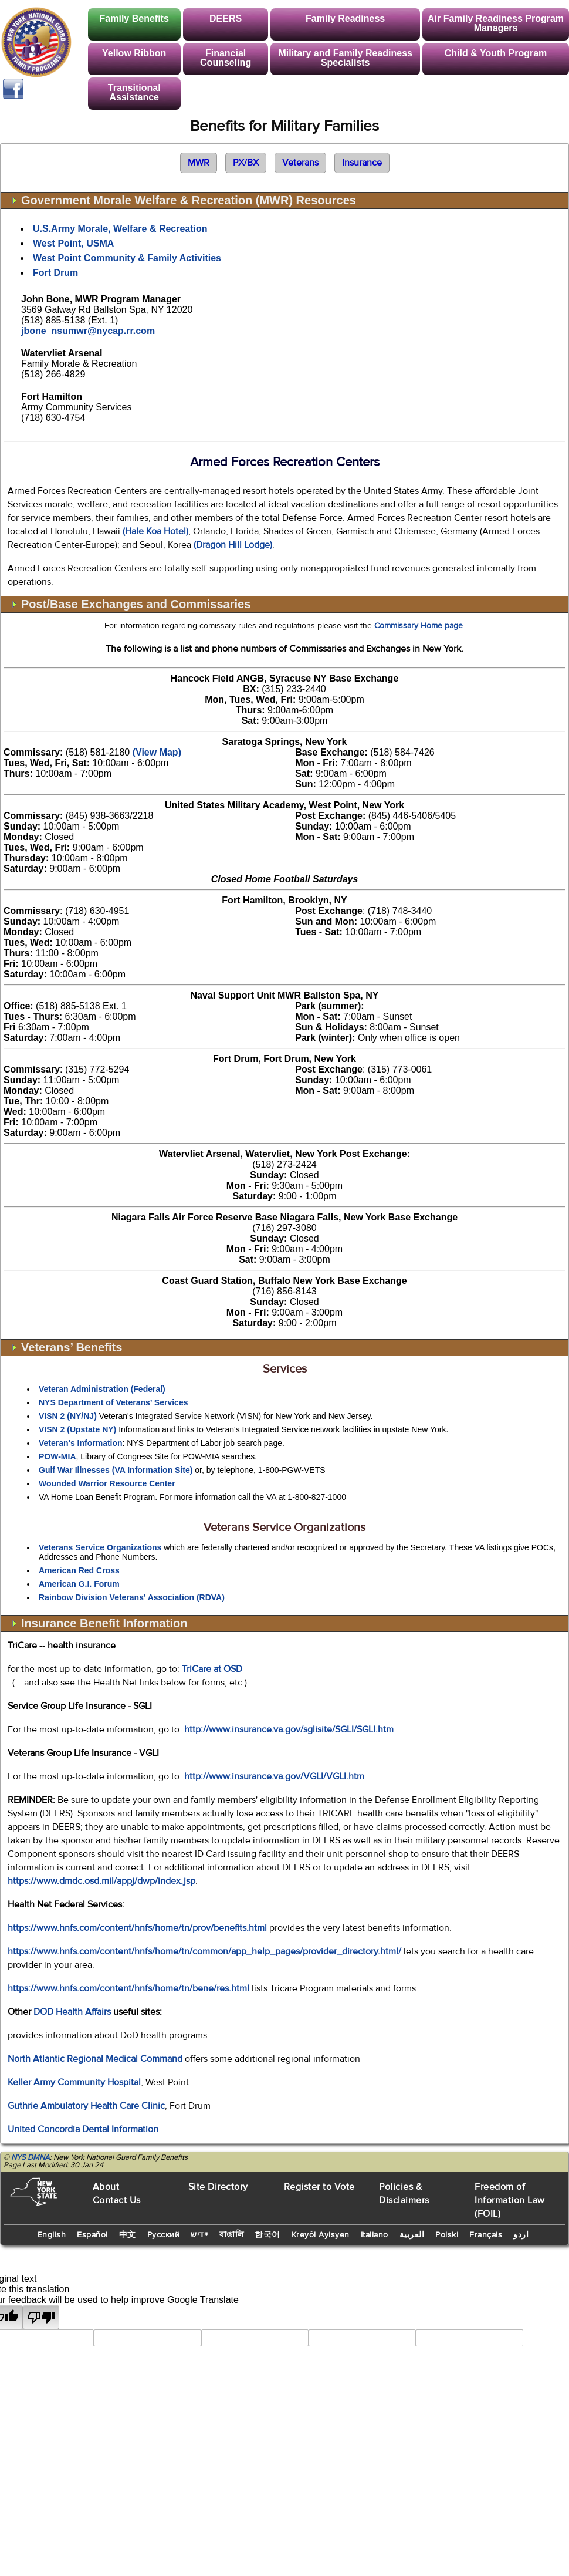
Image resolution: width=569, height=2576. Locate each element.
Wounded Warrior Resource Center (107, 1483)
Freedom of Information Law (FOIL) (510, 2200)
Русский (163, 2235)
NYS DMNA (30, 2157)
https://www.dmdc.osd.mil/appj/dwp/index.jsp (101, 1881)
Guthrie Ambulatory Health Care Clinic (86, 2106)
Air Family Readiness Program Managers (496, 23)
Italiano (374, 2235)
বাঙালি (231, 2235)
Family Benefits (134, 18)
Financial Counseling (225, 58)
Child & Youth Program (496, 53)
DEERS (225, 18)
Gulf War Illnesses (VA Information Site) (115, 1470)
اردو (521, 2235)
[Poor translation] (41, 2317)
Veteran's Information (81, 1443)
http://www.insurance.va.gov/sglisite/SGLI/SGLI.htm (289, 1729)
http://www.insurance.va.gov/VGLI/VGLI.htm (274, 1776)
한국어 (267, 2235)
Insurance (362, 162)
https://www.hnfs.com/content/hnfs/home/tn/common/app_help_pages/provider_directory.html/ (204, 1951)
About (106, 2187)
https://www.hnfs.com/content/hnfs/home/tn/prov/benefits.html (137, 1928)
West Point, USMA (73, 243)
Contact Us (117, 2200)
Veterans (300, 162)
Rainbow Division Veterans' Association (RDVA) (132, 1597)
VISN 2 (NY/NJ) (68, 1416)
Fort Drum (55, 273)
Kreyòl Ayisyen (321, 2235)
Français (485, 2235)
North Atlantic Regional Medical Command (96, 2059)
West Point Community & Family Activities (127, 258)
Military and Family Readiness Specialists (345, 58)
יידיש (199, 2235)
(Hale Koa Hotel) (155, 531)
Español (92, 2235)
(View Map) (157, 752)
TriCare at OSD (212, 1669)
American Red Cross (79, 1570)
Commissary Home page (418, 626)
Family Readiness (345, 18)
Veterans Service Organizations (100, 1547)
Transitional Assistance (134, 92)
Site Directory (218, 2187)
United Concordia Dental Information (83, 2129)
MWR (198, 162)
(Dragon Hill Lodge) (233, 545)
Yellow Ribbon (134, 53)
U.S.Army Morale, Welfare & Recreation (120, 229)
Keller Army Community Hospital (74, 2082)
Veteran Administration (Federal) (102, 1389)
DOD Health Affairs (72, 2012)
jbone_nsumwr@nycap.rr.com (88, 331)
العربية (412, 2235)
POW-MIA (57, 1456)
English (52, 2235)
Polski (446, 2235)
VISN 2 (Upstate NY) (77, 1429)
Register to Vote (319, 2187)
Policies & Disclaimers (404, 2193)
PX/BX (246, 162)
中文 (127, 2235)
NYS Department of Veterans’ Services (113, 1402)
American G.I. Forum (79, 1584)
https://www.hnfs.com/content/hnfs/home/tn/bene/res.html (128, 1988)
